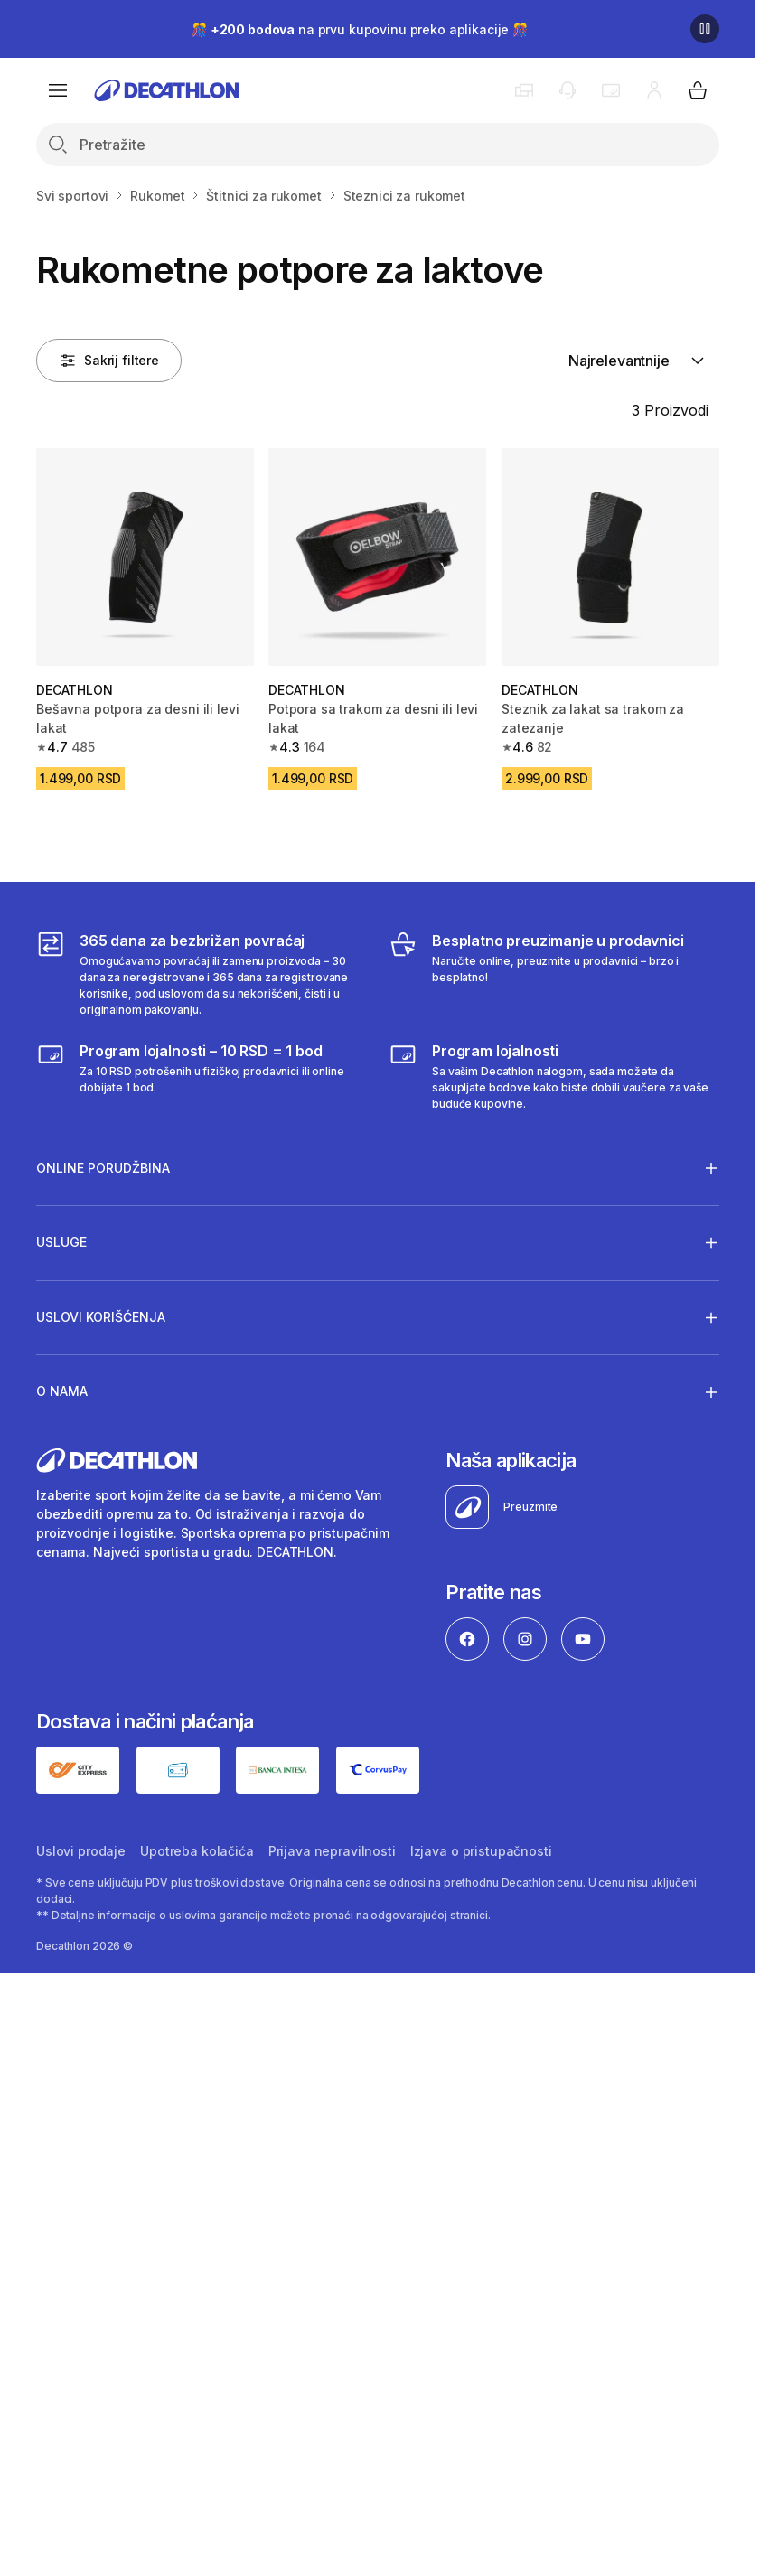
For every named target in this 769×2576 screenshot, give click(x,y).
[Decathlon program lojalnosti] (554, 1076)
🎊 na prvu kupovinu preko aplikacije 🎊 (360, 29)
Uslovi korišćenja (100, 1317)
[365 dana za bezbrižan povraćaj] (201, 974)
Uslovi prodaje (81, 1851)
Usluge (61, 1242)
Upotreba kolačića (197, 1851)
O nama (62, 1391)
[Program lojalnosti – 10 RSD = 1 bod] (201, 1076)
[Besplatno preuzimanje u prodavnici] (554, 974)
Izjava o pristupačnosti (481, 1851)
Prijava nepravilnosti (332, 1851)
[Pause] (704, 28)
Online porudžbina (103, 1167)
